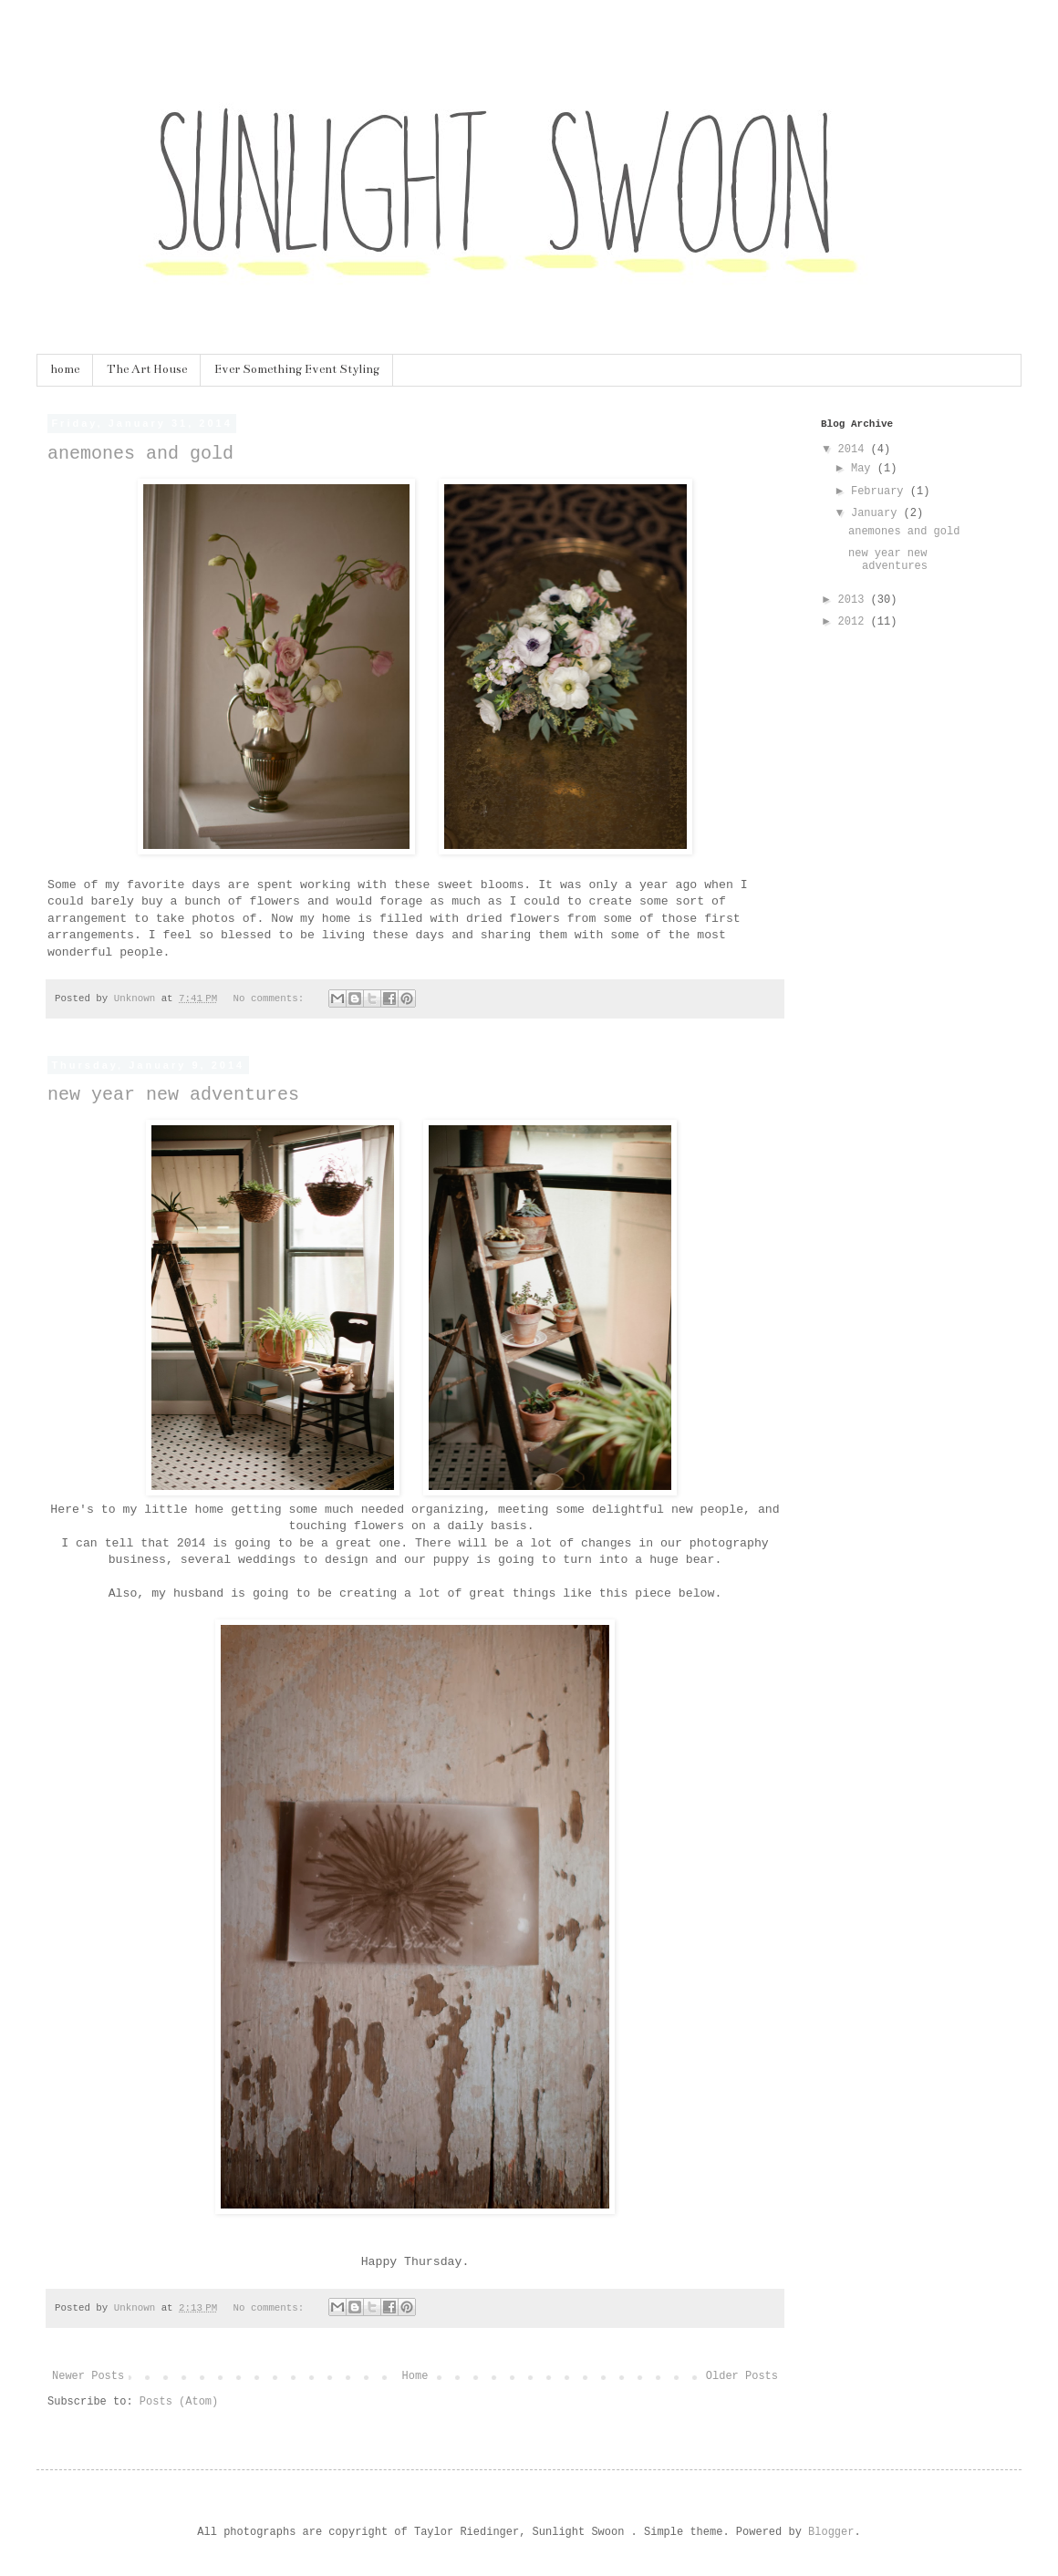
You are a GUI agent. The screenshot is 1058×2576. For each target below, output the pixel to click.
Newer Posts (88, 2376)
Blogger (831, 2532)
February (880, 491)
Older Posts (742, 2376)
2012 (854, 622)
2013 (854, 600)
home (64, 369)
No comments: (271, 998)
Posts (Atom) (179, 2401)
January (877, 513)
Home (415, 2376)
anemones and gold (140, 453)
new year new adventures (173, 1094)
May (864, 468)
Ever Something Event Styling (296, 369)
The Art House (147, 369)
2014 (854, 449)
